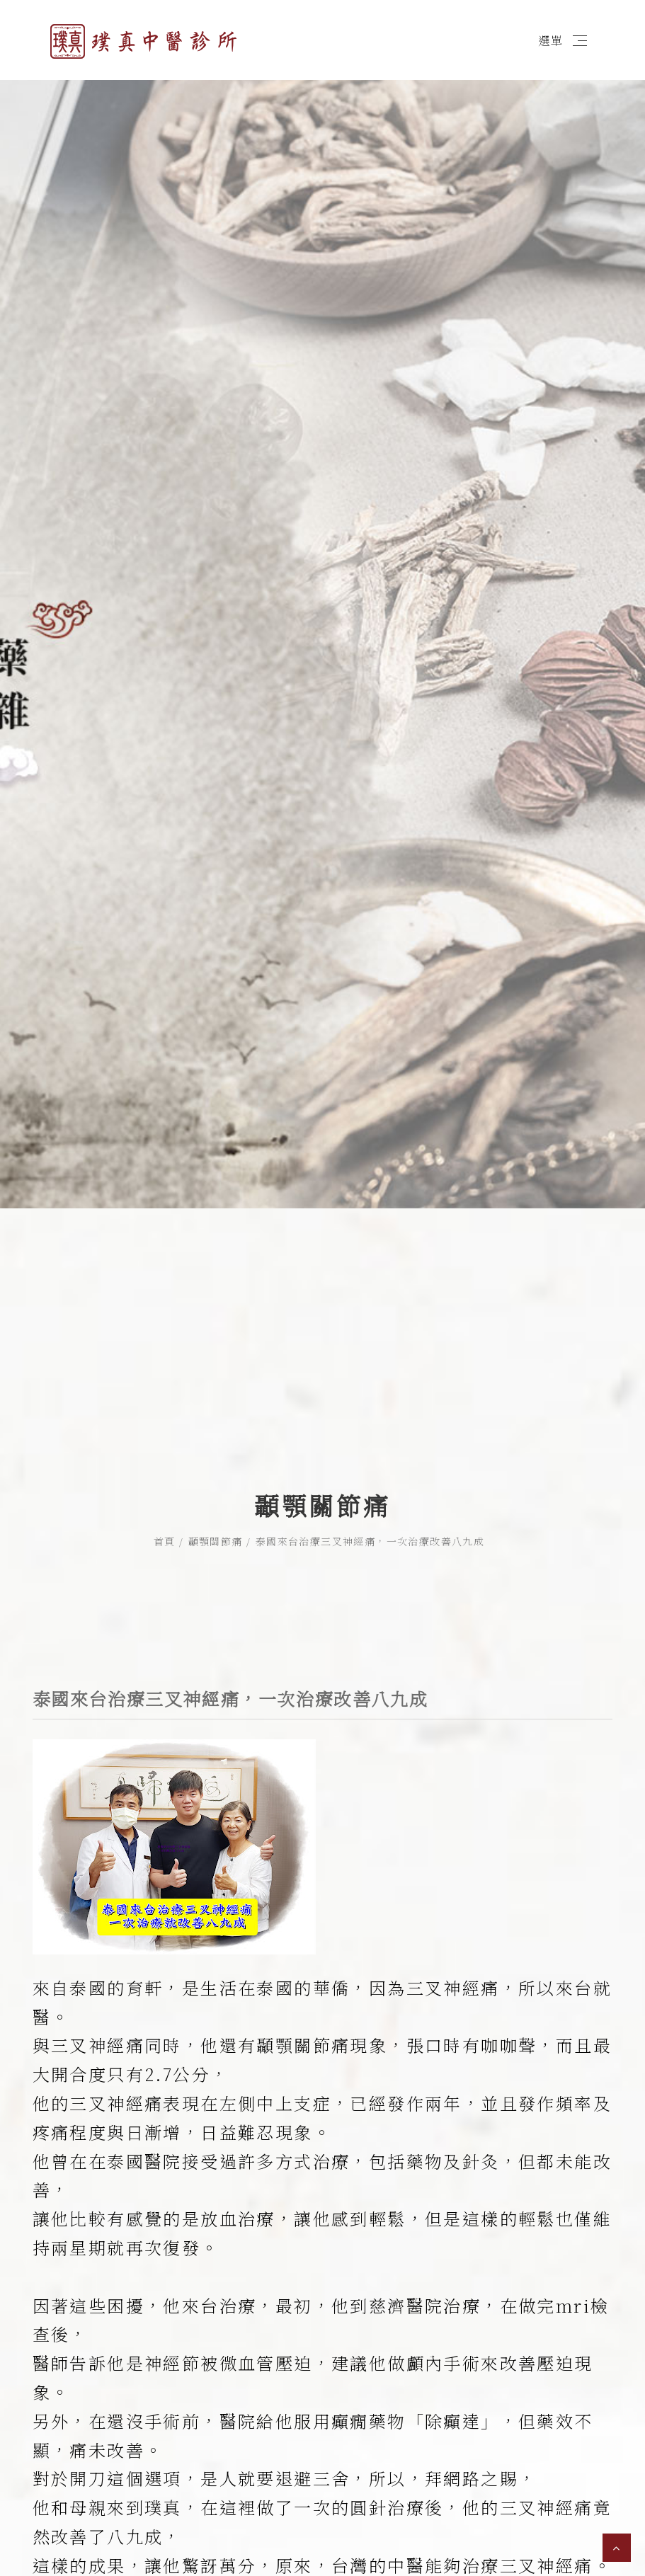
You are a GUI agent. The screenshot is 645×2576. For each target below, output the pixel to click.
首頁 (165, 1451)
